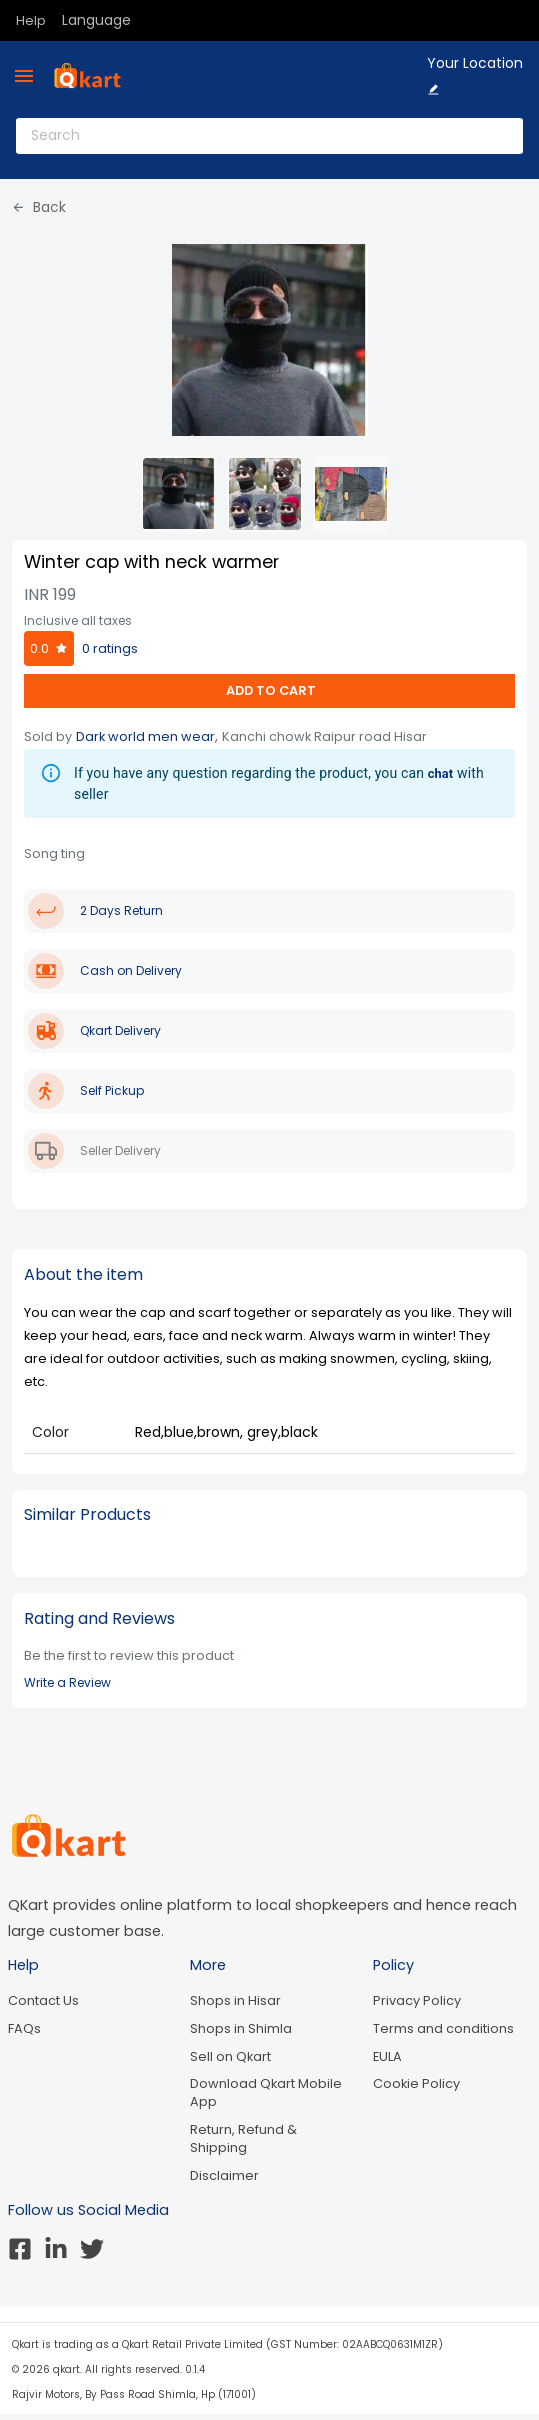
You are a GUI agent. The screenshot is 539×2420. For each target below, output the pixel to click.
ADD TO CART (269, 690)
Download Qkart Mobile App (266, 2092)
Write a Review (67, 1682)
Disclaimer (224, 2175)
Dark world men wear (145, 736)
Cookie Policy (416, 2083)
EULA (387, 2056)
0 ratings (110, 648)
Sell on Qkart (230, 2056)
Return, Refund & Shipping (243, 2138)
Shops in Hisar (235, 2000)
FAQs (24, 2028)
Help (31, 20)
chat (441, 773)
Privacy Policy (417, 2000)
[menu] (24, 76)
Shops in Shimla (241, 2028)
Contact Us (43, 2000)
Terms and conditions (443, 2028)
